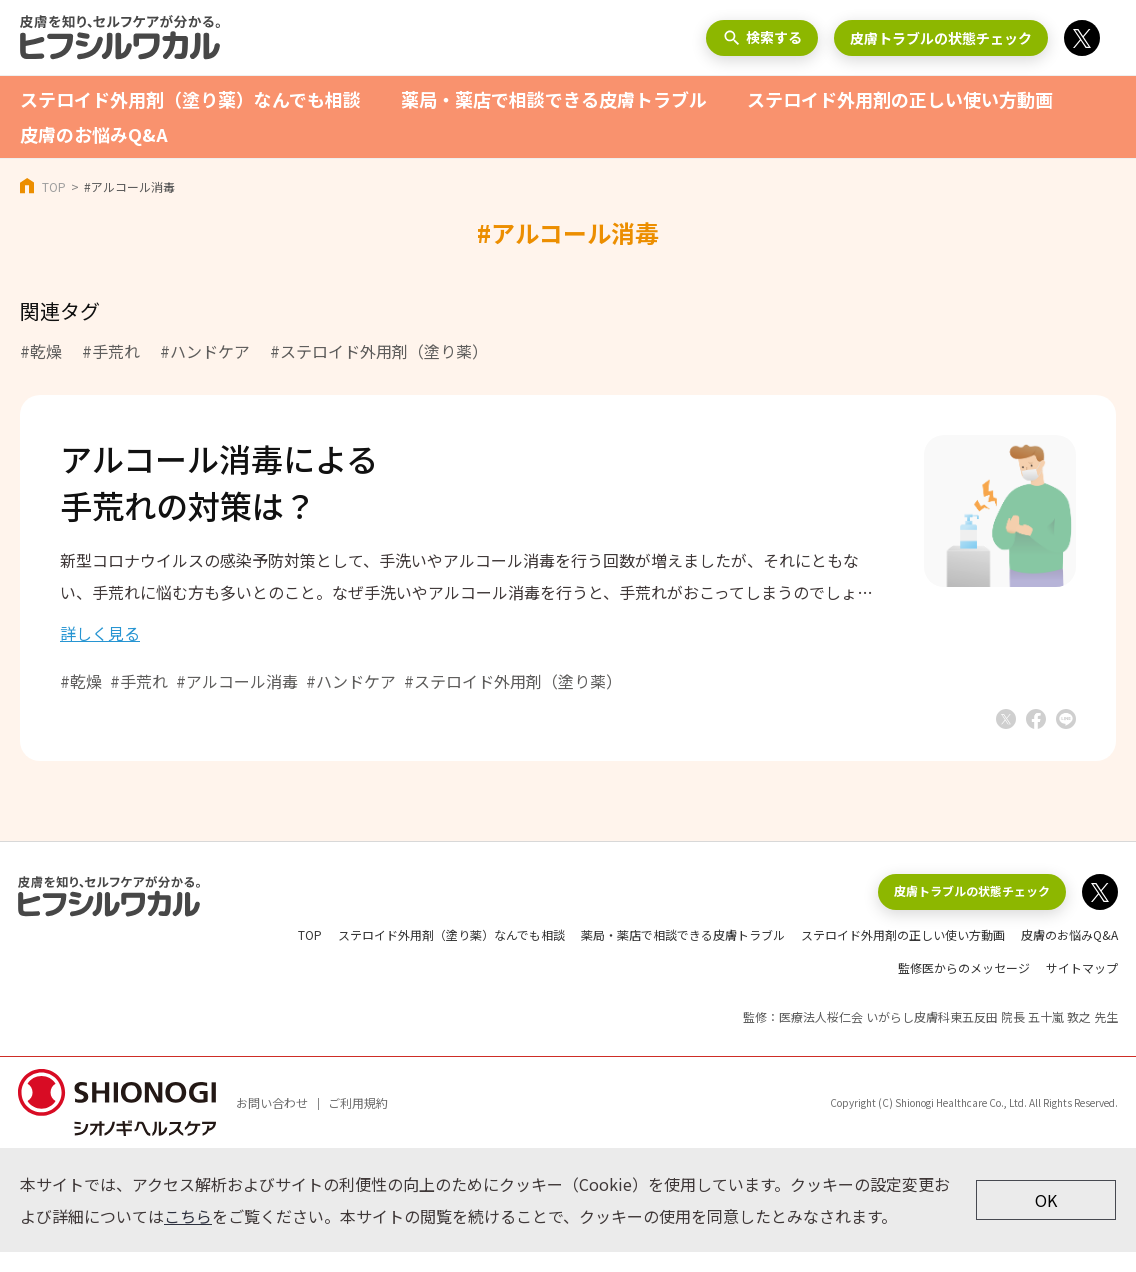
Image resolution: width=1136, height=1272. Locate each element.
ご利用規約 (358, 1122)
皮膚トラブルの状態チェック (941, 38)
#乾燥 (41, 351)
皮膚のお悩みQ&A (94, 134)
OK (1046, 1220)
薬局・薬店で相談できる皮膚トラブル (554, 99)
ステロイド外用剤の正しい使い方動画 (900, 99)
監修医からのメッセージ (964, 987)
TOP (54, 186)
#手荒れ (111, 351)
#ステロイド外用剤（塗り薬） (379, 351)
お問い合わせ (272, 1122)
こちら (188, 1236)
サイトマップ (1082, 987)
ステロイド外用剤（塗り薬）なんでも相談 (190, 99)
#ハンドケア (205, 351)
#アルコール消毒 (237, 701)
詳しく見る (100, 653)
